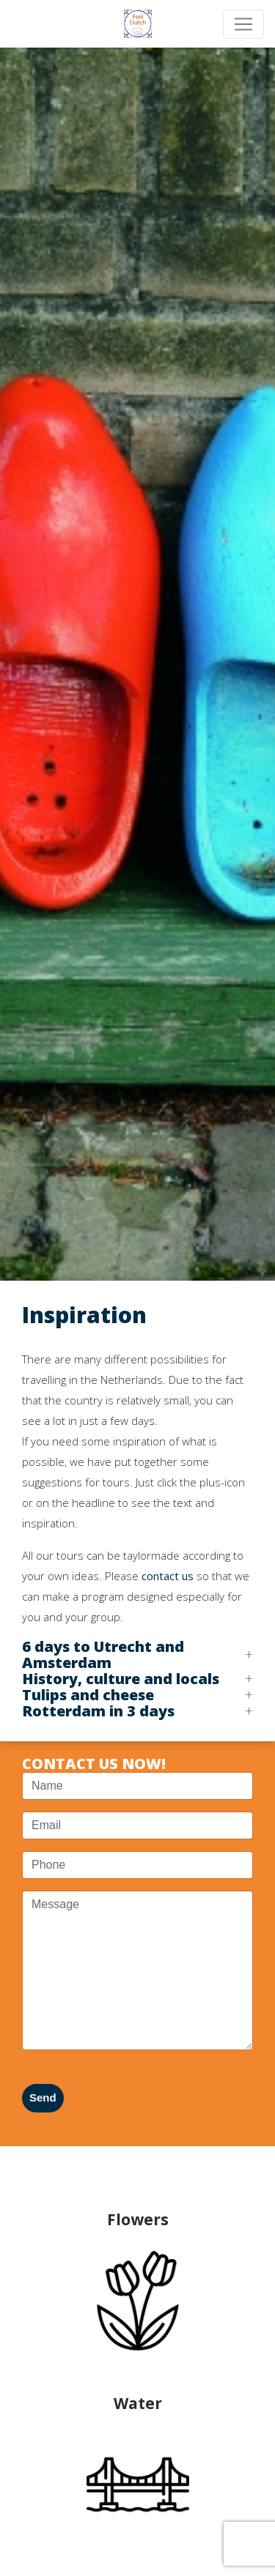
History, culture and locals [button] (120, 1679)
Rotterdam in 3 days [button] (98, 1711)
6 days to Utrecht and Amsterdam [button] (103, 1655)
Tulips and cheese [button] (88, 1695)
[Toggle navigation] (243, 24)
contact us (168, 1575)
